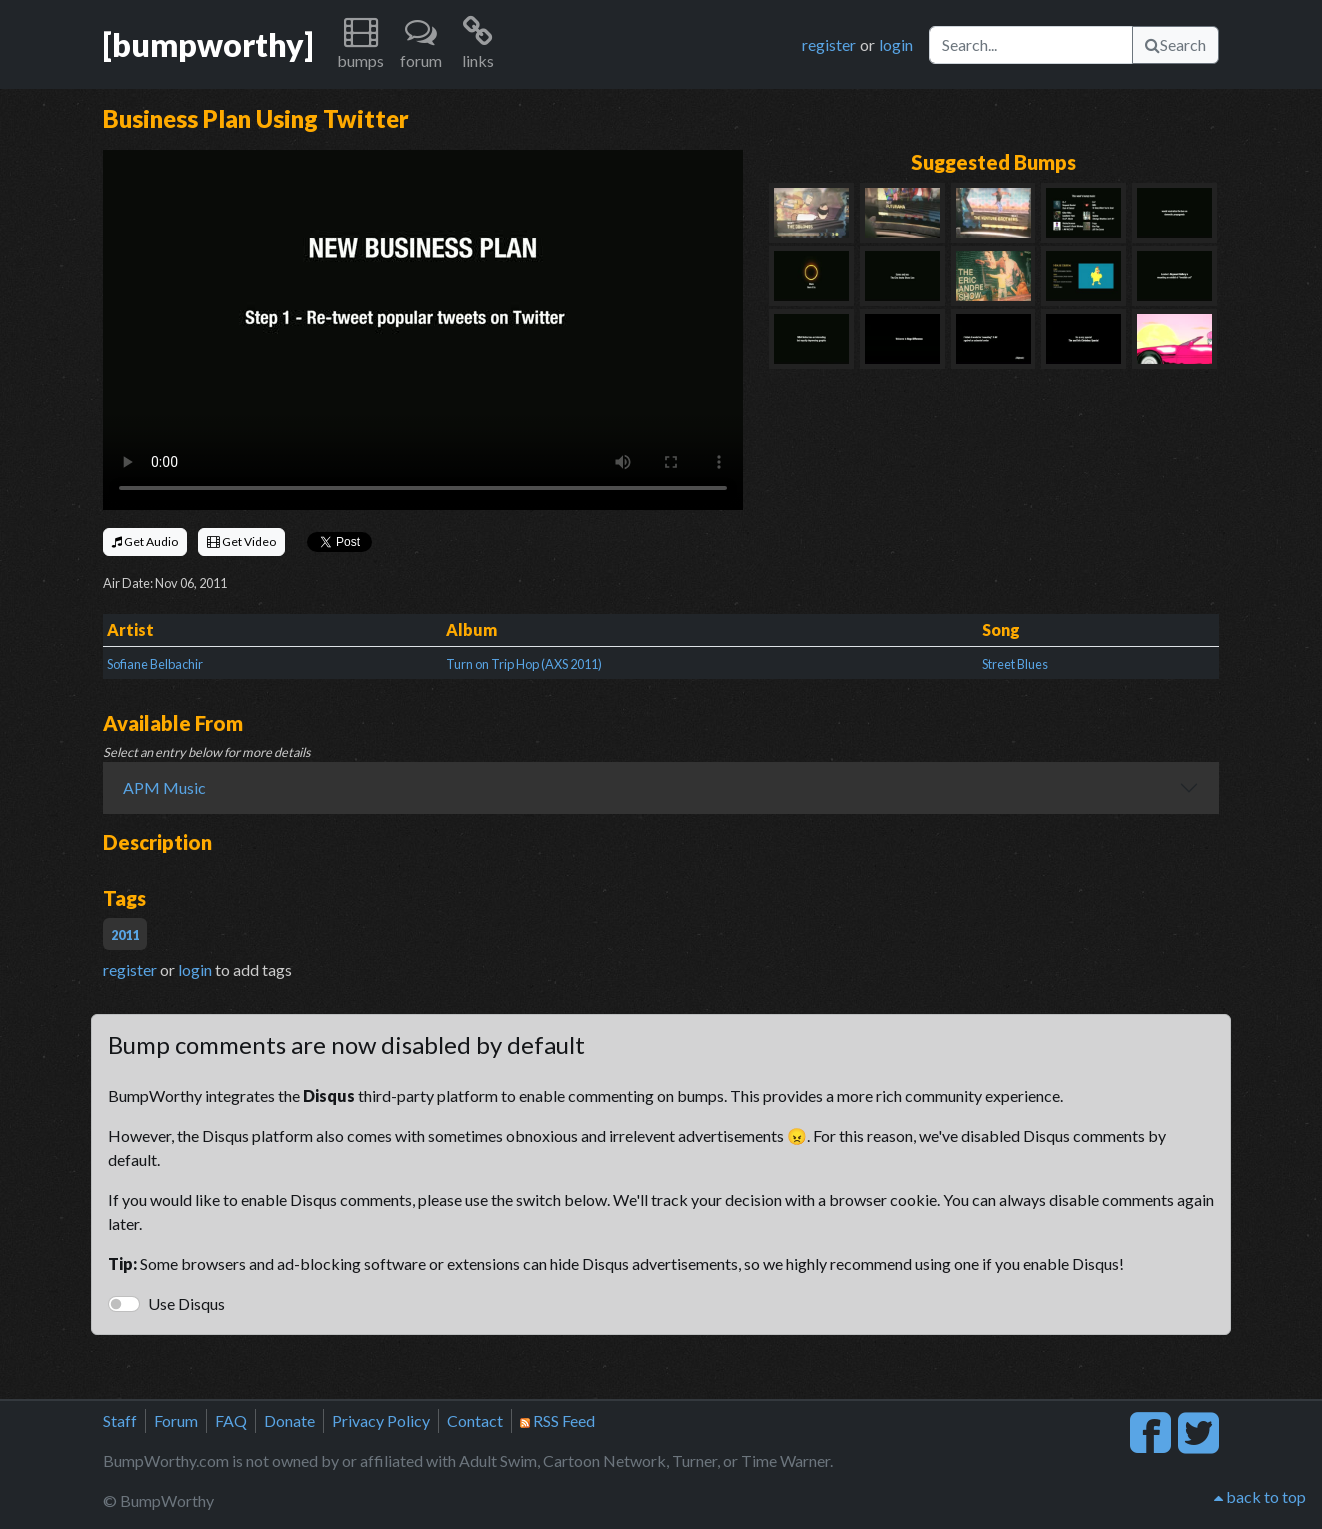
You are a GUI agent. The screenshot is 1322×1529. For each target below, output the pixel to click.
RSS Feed (557, 1420)
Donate (289, 1420)
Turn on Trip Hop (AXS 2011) (524, 664)
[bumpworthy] (208, 44)
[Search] (1031, 45)
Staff (120, 1420)
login (896, 44)
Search (1175, 44)
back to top (1260, 1496)
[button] (360, 44)
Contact (475, 1420)
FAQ (231, 1420)
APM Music (164, 787)
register (829, 44)
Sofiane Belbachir (155, 664)
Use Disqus (186, 1303)
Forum (176, 1420)
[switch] (124, 1304)
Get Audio (145, 541)
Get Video (241, 541)
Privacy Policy (381, 1420)
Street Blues (1015, 664)
